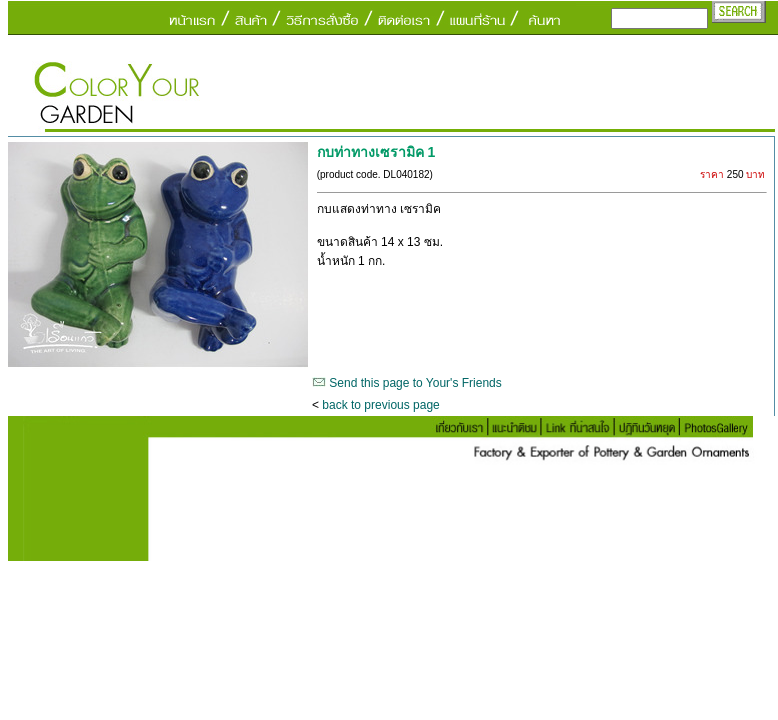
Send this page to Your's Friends (415, 383)
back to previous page (380, 405)
